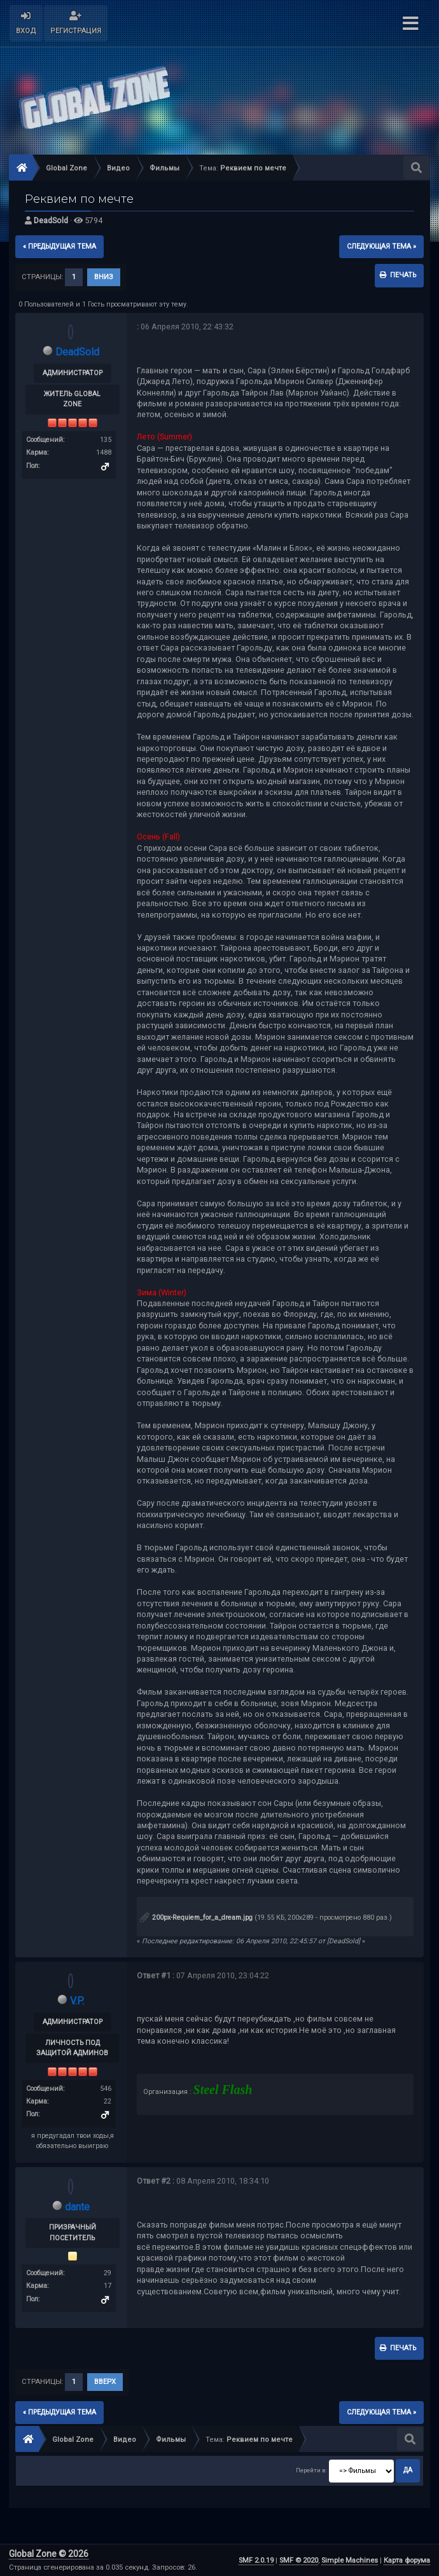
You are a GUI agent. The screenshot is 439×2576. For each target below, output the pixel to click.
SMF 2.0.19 (256, 2560)
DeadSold (51, 220)
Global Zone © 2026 (48, 2554)
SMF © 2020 (298, 2560)
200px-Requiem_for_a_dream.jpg (196, 1917)
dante (77, 2207)
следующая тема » (381, 246)
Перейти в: (311, 2470)
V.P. (77, 2001)
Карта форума (407, 2560)
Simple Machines (349, 2560)
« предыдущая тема (59, 246)
